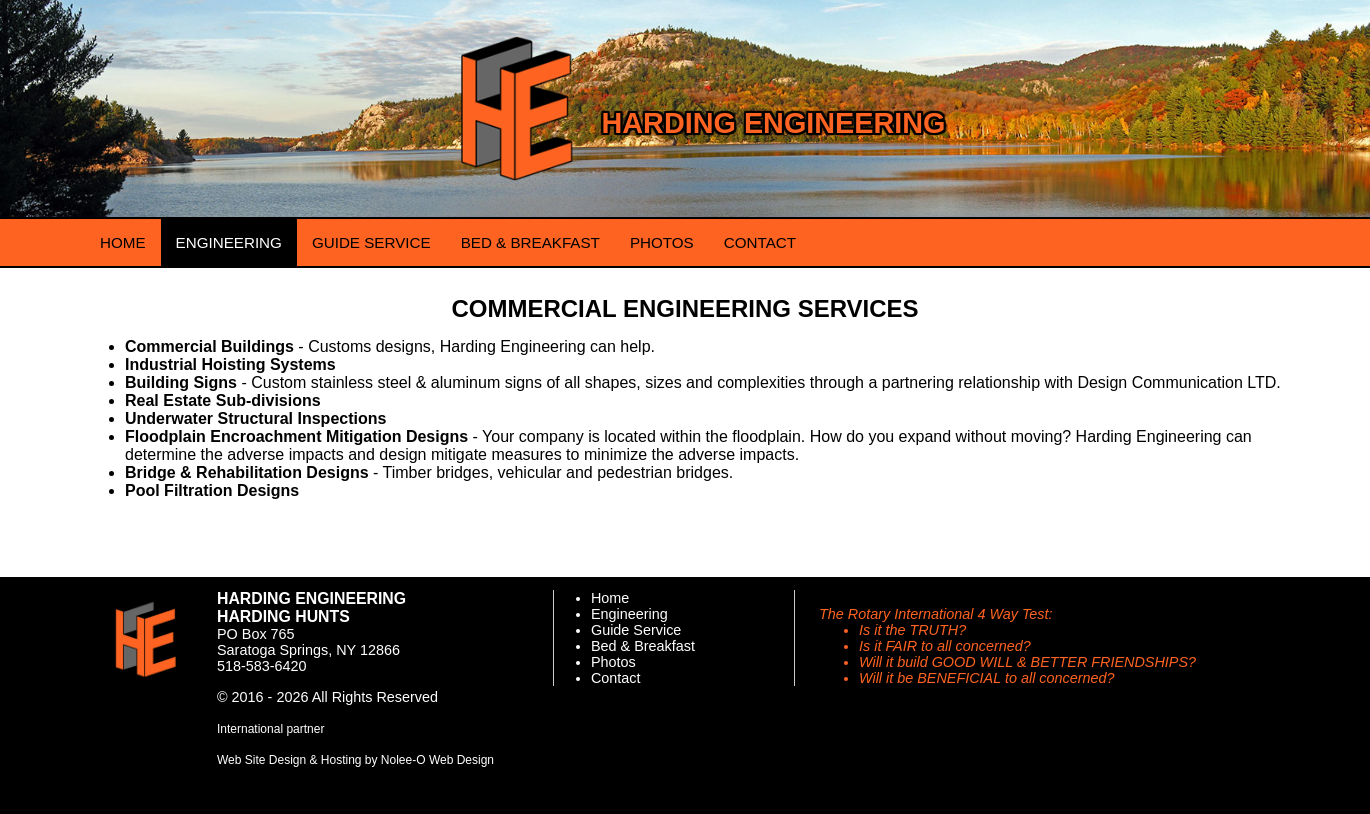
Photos (613, 662)
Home (610, 598)
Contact (616, 678)
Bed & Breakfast (643, 646)
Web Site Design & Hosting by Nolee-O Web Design (355, 760)
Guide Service (636, 630)
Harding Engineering (774, 123)
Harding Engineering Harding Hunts (311, 607)
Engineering (629, 614)
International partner (270, 729)
